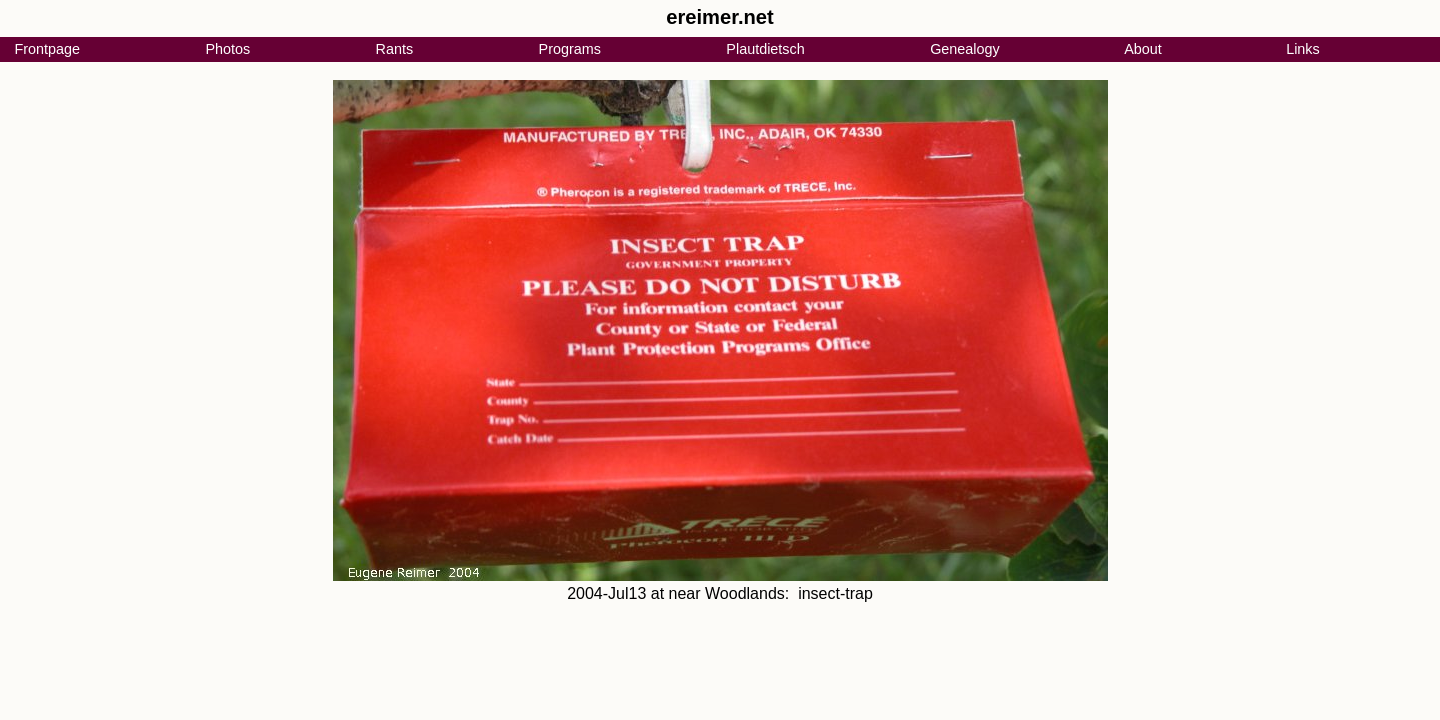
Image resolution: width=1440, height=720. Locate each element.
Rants (395, 49)
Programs (570, 49)
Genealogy (965, 49)
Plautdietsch (765, 49)
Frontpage (47, 49)
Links (1303, 49)
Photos (227, 49)
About (1143, 49)
